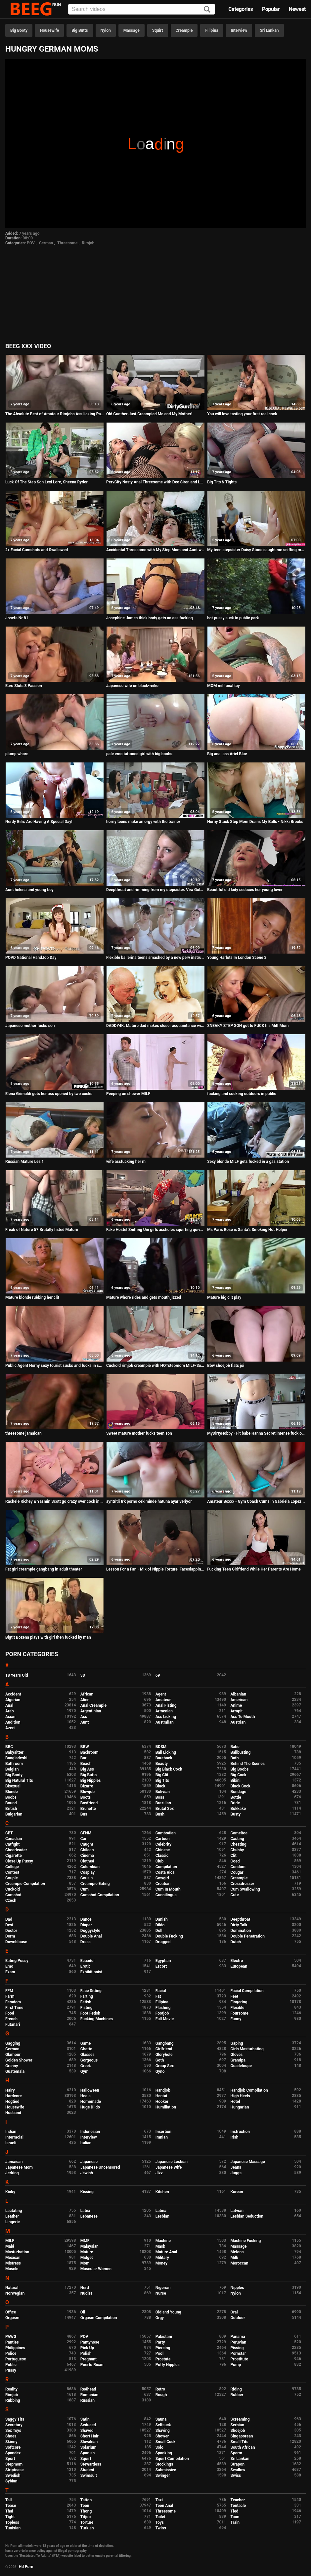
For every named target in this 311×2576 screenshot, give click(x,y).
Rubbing (12, 2400)
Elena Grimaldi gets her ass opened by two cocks (48, 1093)
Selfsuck (163, 2425)
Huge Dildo (90, 2107)
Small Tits (239, 2441)
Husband (13, 2112)
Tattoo (86, 2500)
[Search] (207, 10)
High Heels (240, 2096)
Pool (159, 2353)
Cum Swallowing (245, 1889)
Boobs (11, 1797)
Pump (236, 2364)
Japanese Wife (169, 2167)
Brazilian (163, 1803)
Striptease (14, 2470)
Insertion (163, 2131)
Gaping (237, 2043)
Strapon (237, 2464)
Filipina (211, 30)
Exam (10, 1972)
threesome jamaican (23, 1433)
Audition (12, 1722)
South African (243, 2447)
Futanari (12, 2024)
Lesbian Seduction (247, 2216)
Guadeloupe (241, 2066)
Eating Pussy (16, 1960)
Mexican (13, 2257)
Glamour (13, 2054)
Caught (86, 1844)
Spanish (87, 2453)
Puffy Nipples (168, 2364)
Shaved (87, 2430)
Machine (163, 2240)
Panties (12, 2342)
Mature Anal (166, 2252)
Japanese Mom (19, 2167)
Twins (161, 2528)
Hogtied (12, 2101)
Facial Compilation (247, 1990)
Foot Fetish (90, 2013)
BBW (84, 1746)
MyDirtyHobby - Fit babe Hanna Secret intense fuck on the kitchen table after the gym (256, 1433)
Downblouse (16, 1942)
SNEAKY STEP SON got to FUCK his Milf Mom (248, 1025)
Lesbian (162, 2216)
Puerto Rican (92, 2364)
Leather (12, 2216)
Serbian (237, 2425)
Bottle (236, 1797)
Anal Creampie (93, 1705)
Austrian (238, 1722)
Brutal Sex (165, 1808)
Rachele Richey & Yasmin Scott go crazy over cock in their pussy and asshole (54, 1501)
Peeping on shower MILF (128, 1093)
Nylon (106, 30)
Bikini (236, 1780)
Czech (10, 1900)
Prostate (163, 2359)
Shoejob (238, 2430)
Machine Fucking (246, 2240)
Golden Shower (18, 2060)
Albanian (238, 1694)
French (11, 2019)
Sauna (161, 2419)
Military (162, 2257)
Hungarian (240, 2107)
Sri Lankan (269, 30)
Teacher (238, 2500)
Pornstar (238, 2353)
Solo (159, 2447)
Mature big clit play (224, 1297)
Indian (10, 2131)
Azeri (10, 1728)
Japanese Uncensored (100, 2167)
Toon (235, 2517)
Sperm (236, 2453)
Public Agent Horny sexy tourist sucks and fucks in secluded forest (54, 1365)
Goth (160, 2060)
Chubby (237, 1850)
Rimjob (88, 243)
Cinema (87, 1855)
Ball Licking (166, 1752)
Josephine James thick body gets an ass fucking (149, 618)
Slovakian (89, 2441)
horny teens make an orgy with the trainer (143, 821)
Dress (85, 1942)
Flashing (163, 2007)
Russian (87, 2400)
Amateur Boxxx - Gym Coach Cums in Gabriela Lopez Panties (256, 1501)
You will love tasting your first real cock (242, 414)
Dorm (10, 1936)
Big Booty (18, 30)
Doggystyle (90, 1930)
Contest (12, 1872)
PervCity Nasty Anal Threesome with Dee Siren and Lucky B (155, 482)
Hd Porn (26, 2566)
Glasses (87, 2054)
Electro (237, 1960)
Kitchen (162, 2191)
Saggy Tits (14, 2419)
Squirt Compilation (172, 2458)
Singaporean (242, 2436)
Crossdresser (242, 1883)
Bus (83, 1814)
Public (11, 2364)
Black (160, 1786)
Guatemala (14, 2071)
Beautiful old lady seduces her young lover (245, 889)
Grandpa (238, 2060)
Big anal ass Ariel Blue (227, 754)
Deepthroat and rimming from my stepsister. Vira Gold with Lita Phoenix (155, 889)
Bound (11, 1803)
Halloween (89, 2090)
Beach (86, 1763)
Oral (234, 2312)
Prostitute (239, 2359)
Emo (9, 1966)
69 (158, 1675)
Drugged (163, 1942)
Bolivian (163, 1791)
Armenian (164, 1711)
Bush (160, 1814)
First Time (14, 2007)
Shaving (163, 2430)
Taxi (159, 2500)
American (239, 1699)
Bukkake (238, 1808)
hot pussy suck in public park (233, 618)
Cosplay (87, 1872)
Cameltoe (239, 1833)
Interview (239, 30)
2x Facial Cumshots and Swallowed (36, 550)
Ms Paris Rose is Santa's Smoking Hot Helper (247, 1229)
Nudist (86, 2293)
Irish (235, 2137)
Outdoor (238, 2317)
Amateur (163, 1699)
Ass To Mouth (243, 1716)
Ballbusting (241, 1752)
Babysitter (14, 1752)
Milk (234, 2257)
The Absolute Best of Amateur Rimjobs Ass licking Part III (54, 414)
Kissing (87, 2191)
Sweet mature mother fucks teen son (139, 1433)
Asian (10, 1716)
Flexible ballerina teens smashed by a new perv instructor (155, 957)
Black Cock (240, 1786)
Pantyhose (89, 2342)
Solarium (88, 2447)
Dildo (160, 1925)
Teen (84, 2505)
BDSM (161, 1746)
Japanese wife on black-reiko (132, 685)
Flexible (237, 2007)
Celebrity (163, 1844)
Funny (236, 2019)
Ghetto (86, 2049)
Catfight (12, 1844)
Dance (86, 1919)
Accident (13, 1694)
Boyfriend (89, 1803)
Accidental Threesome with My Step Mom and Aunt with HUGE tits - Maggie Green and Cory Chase (155, 550)
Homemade (90, 2101)
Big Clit (162, 1775)
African (86, 1694)
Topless (12, 2522)
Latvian (237, 2210)
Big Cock (238, 1775)
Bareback (164, 1758)
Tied (235, 2511)
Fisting (86, 2007)
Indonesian (90, 2131)
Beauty (162, 1763)
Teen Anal (164, 2505)
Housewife (49, 30)
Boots (85, 1797)
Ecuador (87, 1960)
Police (11, 2353)
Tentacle (238, 2505)
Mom (85, 2263)
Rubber (237, 2394)
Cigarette (13, 1855)
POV (31, 243)
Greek (85, 2066)
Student (87, 2470)
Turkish (87, 2528)
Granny (11, 2066)
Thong (86, 2511)
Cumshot (13, 1895)
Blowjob (87, 1791)
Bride (235, 1803)
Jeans (236, 2167)
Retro (160, 2389)
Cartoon (163, 1838)
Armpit (237, 1711)
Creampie (184, 30)
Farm (10, 1996)
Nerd (84, 2287)
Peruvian (238, 2342)
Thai (9, 2511)
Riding (236, 2389)
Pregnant (88, 2359)
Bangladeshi (16, 1758)
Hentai (161, 2096)
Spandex (13, 2453)
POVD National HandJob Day (30, 957)
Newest (297, 9)
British (11, 1808)
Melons (237, 2252)
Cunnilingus (166, 1895)
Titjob (85, 2517)
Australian (165, 1722)
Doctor (11, 1930)
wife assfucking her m (126, 1161)
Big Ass (87, 1769)
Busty (236, 1814)
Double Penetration (248, 1936)
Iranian (162, 2137)
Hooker (162, 2101)
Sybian (11, 2481)
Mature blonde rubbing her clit (32, 1297)
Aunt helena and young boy (29, 889)
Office (10, 2312)
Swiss (236, 2475)
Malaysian (89, 2246)
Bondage (238, 1791)
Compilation (166, 1866)
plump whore (16, 754)
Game (85, 2043)
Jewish (86, 2173)
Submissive (166, 2470)
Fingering (239, 2002)
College (12, 1866)
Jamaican (14, 2161)
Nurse (161, 2293)
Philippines (15, 2348)
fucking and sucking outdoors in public (241, 1093)
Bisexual (13, 1786)
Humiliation (166, 2107)
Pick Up (87, 2348)
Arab (9, 1711)
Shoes (11, 2436)
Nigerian (163, 2287)
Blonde (11, 1791)
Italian (86, 2143)
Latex (85, 2210)
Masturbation (17, 2252)
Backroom (89, 1752)
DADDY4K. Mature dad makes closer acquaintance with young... (155, 1025)
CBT (9, 1833)
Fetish (85, 2002)
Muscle (11, 2269)
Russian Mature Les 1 (24, 1161)
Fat (158, 1996)
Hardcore (13, 2096)
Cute (235, 1895)
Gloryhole (164, 2054)
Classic (162, 1855)
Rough (161, 2394)
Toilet (160, 2517)
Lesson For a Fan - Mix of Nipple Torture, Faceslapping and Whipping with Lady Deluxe (155, 1569)
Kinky (10, 2191)
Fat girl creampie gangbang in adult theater (43, 1569)
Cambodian (166, 1833)
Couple (11, 1878)
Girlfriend (164, 2049)
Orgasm (12, 2317)
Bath (235, 1758)
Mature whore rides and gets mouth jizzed (143, 1297)
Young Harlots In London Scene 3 (236, 957)
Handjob (163, 2090)
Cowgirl (162, 1878)
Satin (85, 2419)
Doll (159, 1930)
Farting (86, 1996)
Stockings (164, 2464)
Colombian (90, 1866)
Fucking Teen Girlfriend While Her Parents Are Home (254, 1569)
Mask (160, 2246)
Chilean (87, 1850)
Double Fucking (169, 1936)
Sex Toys (13, 2430)
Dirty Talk (239, 1925)
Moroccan (239, 2263)
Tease (10, 2505)
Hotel (235, 2101)
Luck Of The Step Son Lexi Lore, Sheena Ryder (46, 482)
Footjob (162, 2013)
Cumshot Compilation (99, 1895)
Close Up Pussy (19, 1861)
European (239, 1966)
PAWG (10, 2336)
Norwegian (14, 2293)
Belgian (12, 1769)
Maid (9, 2246)
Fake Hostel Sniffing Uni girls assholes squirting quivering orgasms (155, 1229)
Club (160, 1861)
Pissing (237, 2348)
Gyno (160, 2071)
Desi (9, 1925)
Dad (8, 1919)
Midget (86, 2257)
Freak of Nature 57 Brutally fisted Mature (41, 1229)
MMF (85, 2240)
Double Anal (91, 1936)
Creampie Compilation (25, 1883)
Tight (10, 2517)
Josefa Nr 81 (16, 618)
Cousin (86, 1878)
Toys (160, 2522)
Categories (240, 9)
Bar (83, 1758)
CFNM (85, 1833)
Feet (234, 1996)
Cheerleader (16, 1850)
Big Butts (79, 30)
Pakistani (164, 2336)
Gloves (237, 2054)
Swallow (238, 2470)
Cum (84, 1889)
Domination (241, 1930)
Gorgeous (89, 2060)
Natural (11, 2287)
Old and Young (168, 2312)
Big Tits (162, 1780)
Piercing (163, 2348)
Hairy (10, 2090)
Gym (84, 2071)
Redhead (88, 2389)
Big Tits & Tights (222, 482)
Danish (162, 1919)
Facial (161, 1990)
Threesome (67, 243)
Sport (10, 2458)
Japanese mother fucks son (30, 1025)
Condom (238, 1866)
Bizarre (86, 1786)
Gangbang (165, 2043)
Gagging (12, 2043)
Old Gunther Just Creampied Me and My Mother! (149, 414)
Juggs (236, 2173)
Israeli (10, 2143)
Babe (235, 1746)
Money (161, 2263)
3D (82, 1675)
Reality (11, 2389)
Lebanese (89, 2216)
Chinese (163, 1850)
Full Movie (165, 2019)
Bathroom (14, 1763)
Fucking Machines (96, 2019)
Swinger (163, 2475)
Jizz (159, 2173)
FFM (9, 1990)
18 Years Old (16, 1675)
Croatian (163, 1883)
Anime (236, 1705)
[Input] (141, 9)
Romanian (89, 2394)
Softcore (13, 2447)
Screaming (240, 2419)
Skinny (11, 2441)
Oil (82, 2312)
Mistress (13, 2263)
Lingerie (12, 2222)
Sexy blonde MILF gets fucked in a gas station (248, 1161)
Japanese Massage (248, 2161)
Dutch (236, 1942)
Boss (160, 1797)
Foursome (239, 2013)
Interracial (14, 2137)
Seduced (88, 2425)
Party (160, 2342)
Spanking (164, 2453)
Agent (161, 1694)
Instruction (240, 2131)
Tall (8, 2500)
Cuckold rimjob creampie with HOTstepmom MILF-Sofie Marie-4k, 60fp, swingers (155, 1365)
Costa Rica (165, 1872)
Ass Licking (166, 1716)
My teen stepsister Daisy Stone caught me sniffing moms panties (256, 550)
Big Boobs (240, 1769)
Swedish (13, 2475)
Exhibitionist (91, 1972)
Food (9, 2013)
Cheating (238, 1844)
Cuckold (12, 1889)
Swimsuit (88, 2475)
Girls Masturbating (247, 2049)
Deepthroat (240, 1919)
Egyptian (163, 1960)
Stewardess (90, 2464)
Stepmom (13, 2464)
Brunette (88, 1808)
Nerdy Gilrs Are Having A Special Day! (38, 821)
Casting (237, 1838)
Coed (235, 1861)
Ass (83, 1716)
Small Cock (166, 2441)
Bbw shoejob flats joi (225, 1365)
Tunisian (13, 2528)
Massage (131, 30)
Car (83, 1838)
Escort (161, 1966)
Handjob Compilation (249, 2090)
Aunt (84, 1722)
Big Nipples (90, 1780)
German (46, 243)
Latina (161, 2210)
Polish (86, 2353)
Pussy (10, 2370)
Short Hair (89, 2436)
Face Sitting (91, 1990)
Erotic (85, 1966)
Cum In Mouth (168, 1889)
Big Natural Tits (19, 1780)
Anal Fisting (166, 1705)
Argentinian (90, 1711)
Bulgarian (13, 1814)
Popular (271, 9)
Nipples (237, 2287)
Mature (86, 2252)
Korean (237, 2191)
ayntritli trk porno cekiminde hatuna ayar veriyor (149, 1501)
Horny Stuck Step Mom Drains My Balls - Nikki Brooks (255, 821)
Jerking (12, 2173)
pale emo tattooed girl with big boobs (139, 754)
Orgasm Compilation (98, 2317)
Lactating (13, 2210)
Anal (9, 1705)
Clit (234, 1855)
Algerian (12, 1699)
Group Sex (165, 2066)
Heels (85, 2096)
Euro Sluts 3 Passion (23, 685)
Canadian (13, 1838)
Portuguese (15, 2359)
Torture (86, 2522)
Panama (238, 2336)
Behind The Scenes (248, 1763)
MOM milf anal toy (223, 685)
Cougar (237, 1872)
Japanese (89, 2161)
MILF (9, 2240)
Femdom (13, 2002)
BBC (9, 1746)
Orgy (160, 2317)
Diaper (86, 1925)
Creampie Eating (95, 1883)
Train (235, 2522)
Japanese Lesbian (172, 2161)
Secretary (13, 2425)
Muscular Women (95, 2269)
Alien (85, 1699)
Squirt (157, 30)
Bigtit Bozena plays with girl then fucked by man (48, 1637)
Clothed (87, 1861)
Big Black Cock (169, 1769)
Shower (162, 2436)
